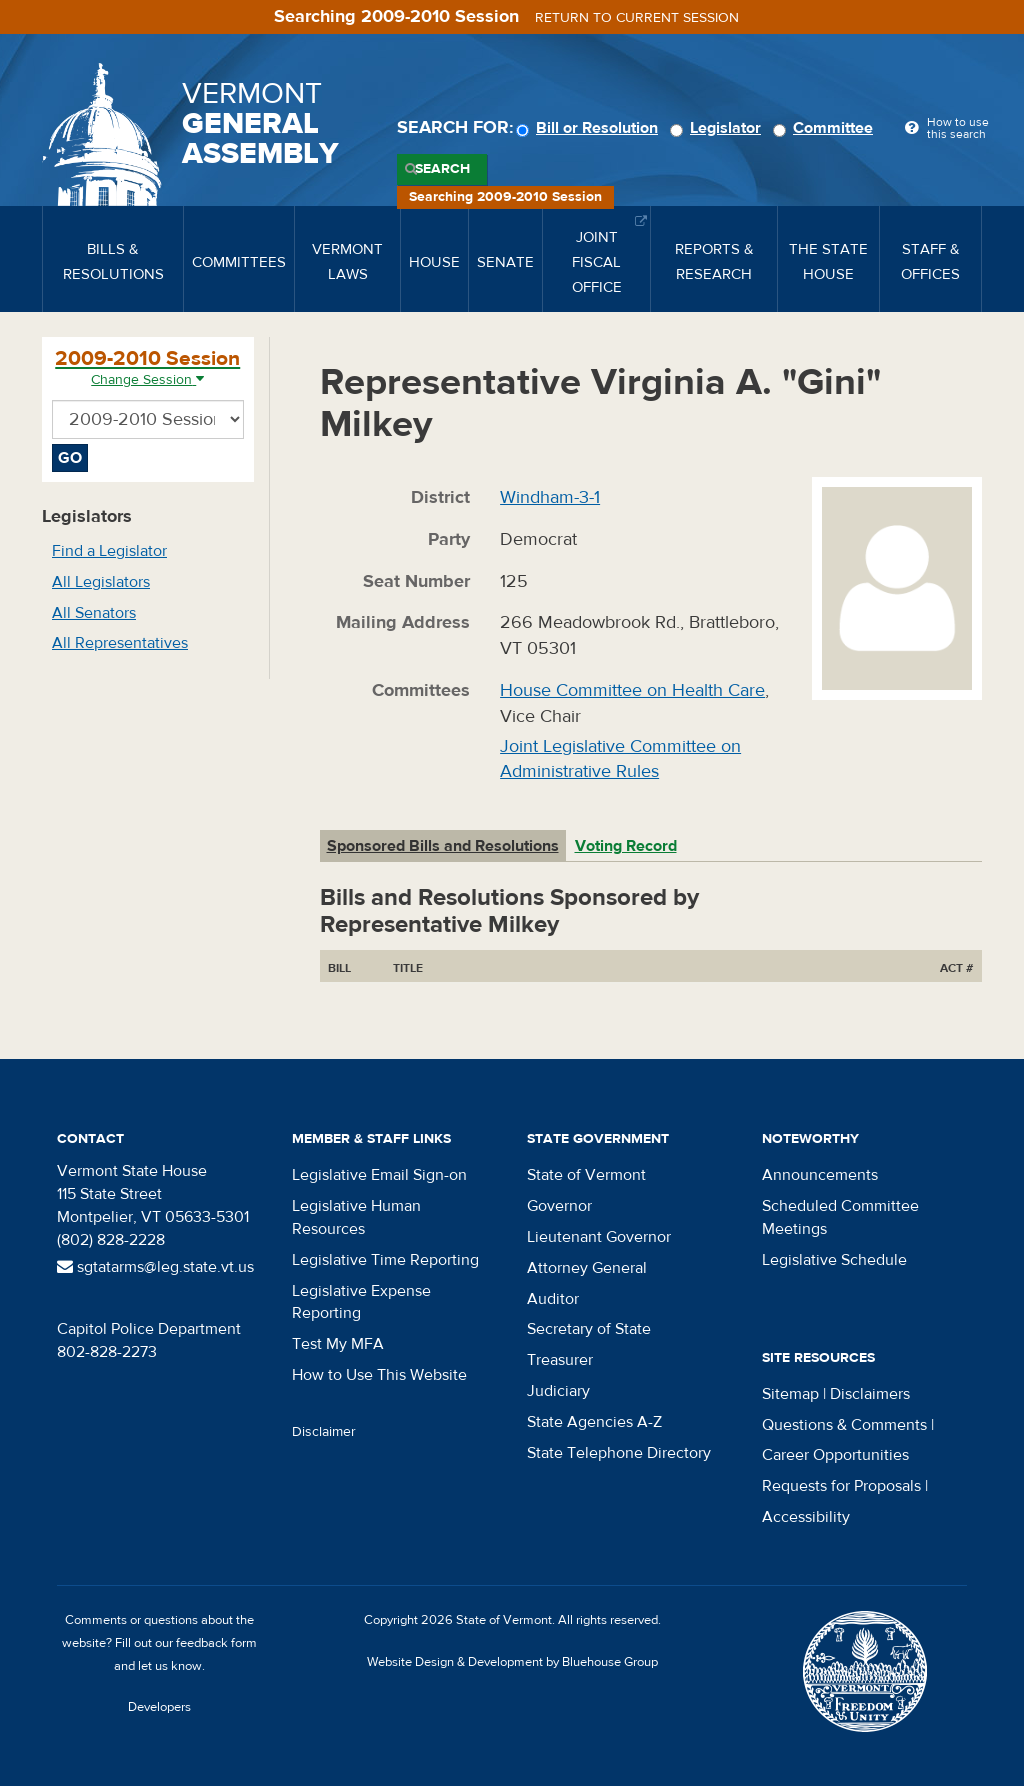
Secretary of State (589, 1329)
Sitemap (790, 1394)
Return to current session (637, 18)
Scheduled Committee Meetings (840, 1217)
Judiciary (558, 1391)
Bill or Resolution (590, 128)
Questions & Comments (844, 1425)
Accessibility (806, 1517)
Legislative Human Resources (356, 1217)
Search (442, 169)
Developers (159, 1707)
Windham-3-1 (550, 497)
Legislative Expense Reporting (361, 1302)
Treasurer (560, 1360)
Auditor (553, 1299)
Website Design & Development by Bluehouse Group (512, 1662)
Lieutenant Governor (599, 1237)
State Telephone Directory (619, 1453)
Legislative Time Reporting (385, 1260)
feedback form (216, 1643)
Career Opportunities (835, 1455)
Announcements (820, 1175)
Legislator (718, 128)
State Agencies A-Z (594, 1422)
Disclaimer (324, 1432)
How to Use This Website (379, 1375)
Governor (559, 1206)
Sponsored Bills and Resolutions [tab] (443, 846)
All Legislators (101, 582)
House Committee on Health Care (632, 690)
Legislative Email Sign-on (379, 1175)
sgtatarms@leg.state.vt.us (155, 1267)
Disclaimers (870, 1394)
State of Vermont (586, 1175)
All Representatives (120, 643)
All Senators (94, 613)
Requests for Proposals (841, 1486)
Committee (826, 128)
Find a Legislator (109, 551)
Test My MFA (338, 1344)
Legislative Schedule (834, 1260)
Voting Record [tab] (626, 846)
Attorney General (587, 1268)
